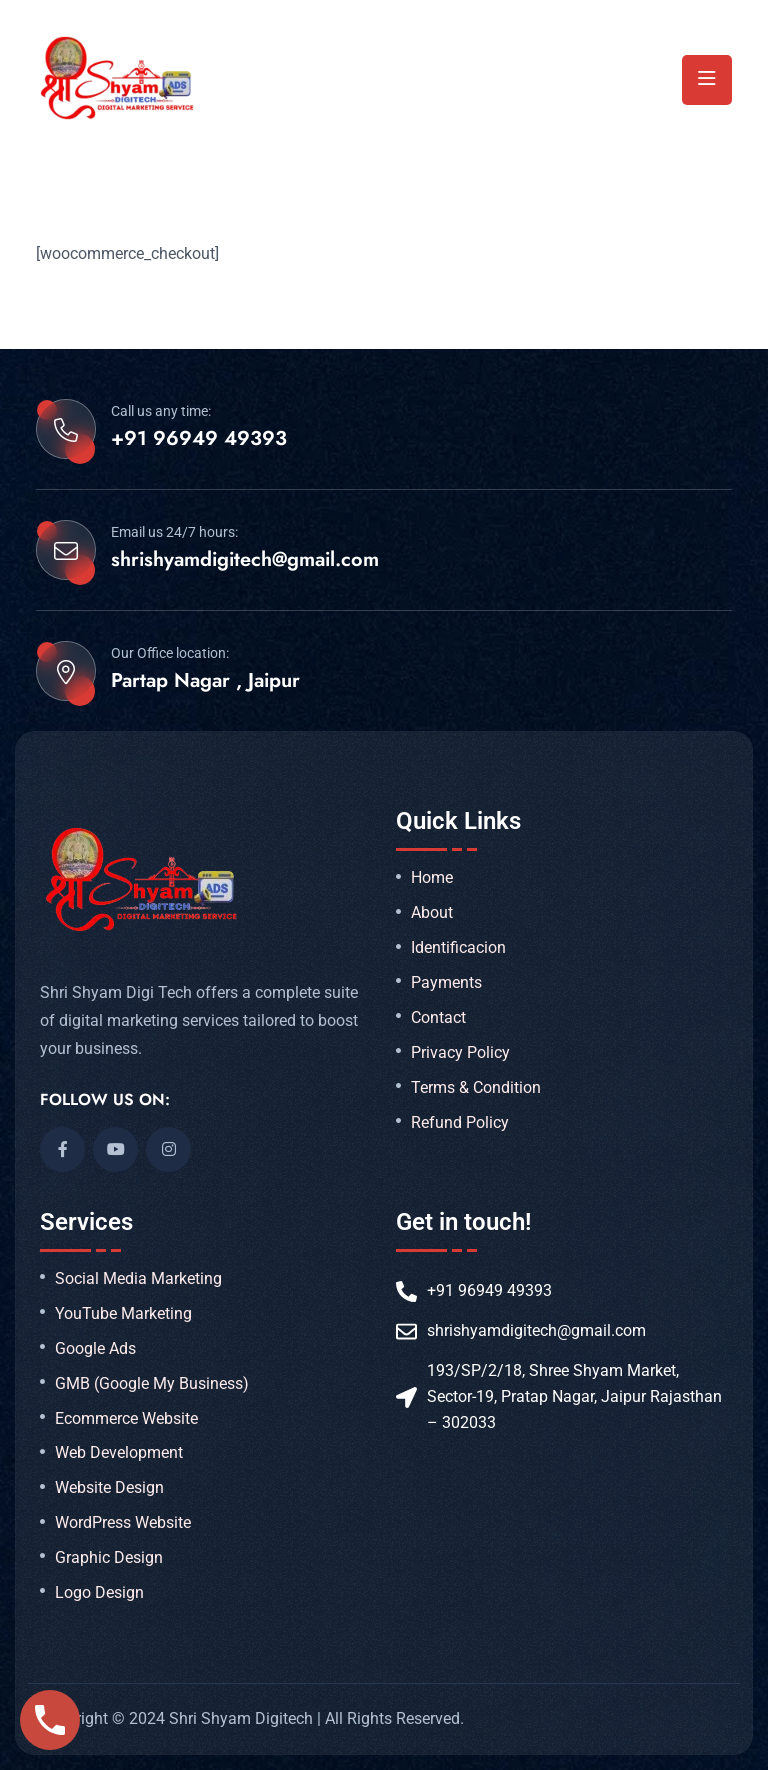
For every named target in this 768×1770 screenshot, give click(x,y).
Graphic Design (109, 1558)
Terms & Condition (476, 1088)
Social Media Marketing (138, 1279)
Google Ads (95, 1349)
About (432, 913)
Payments (446, 983)
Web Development (119, 1453)
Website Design (109, 1488)
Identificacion (458, 948)
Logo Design (99, 1593)
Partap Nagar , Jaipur (205, 681)
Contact (438, 1018)
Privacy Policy (460, 1053)
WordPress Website (123, 1523)
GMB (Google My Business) (152, 1384)
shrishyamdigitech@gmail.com (245, 560)
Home (432, 878)
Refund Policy (460, 1123)
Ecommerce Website (126, 1419)
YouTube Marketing (123, 1314)
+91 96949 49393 (199, 439)
